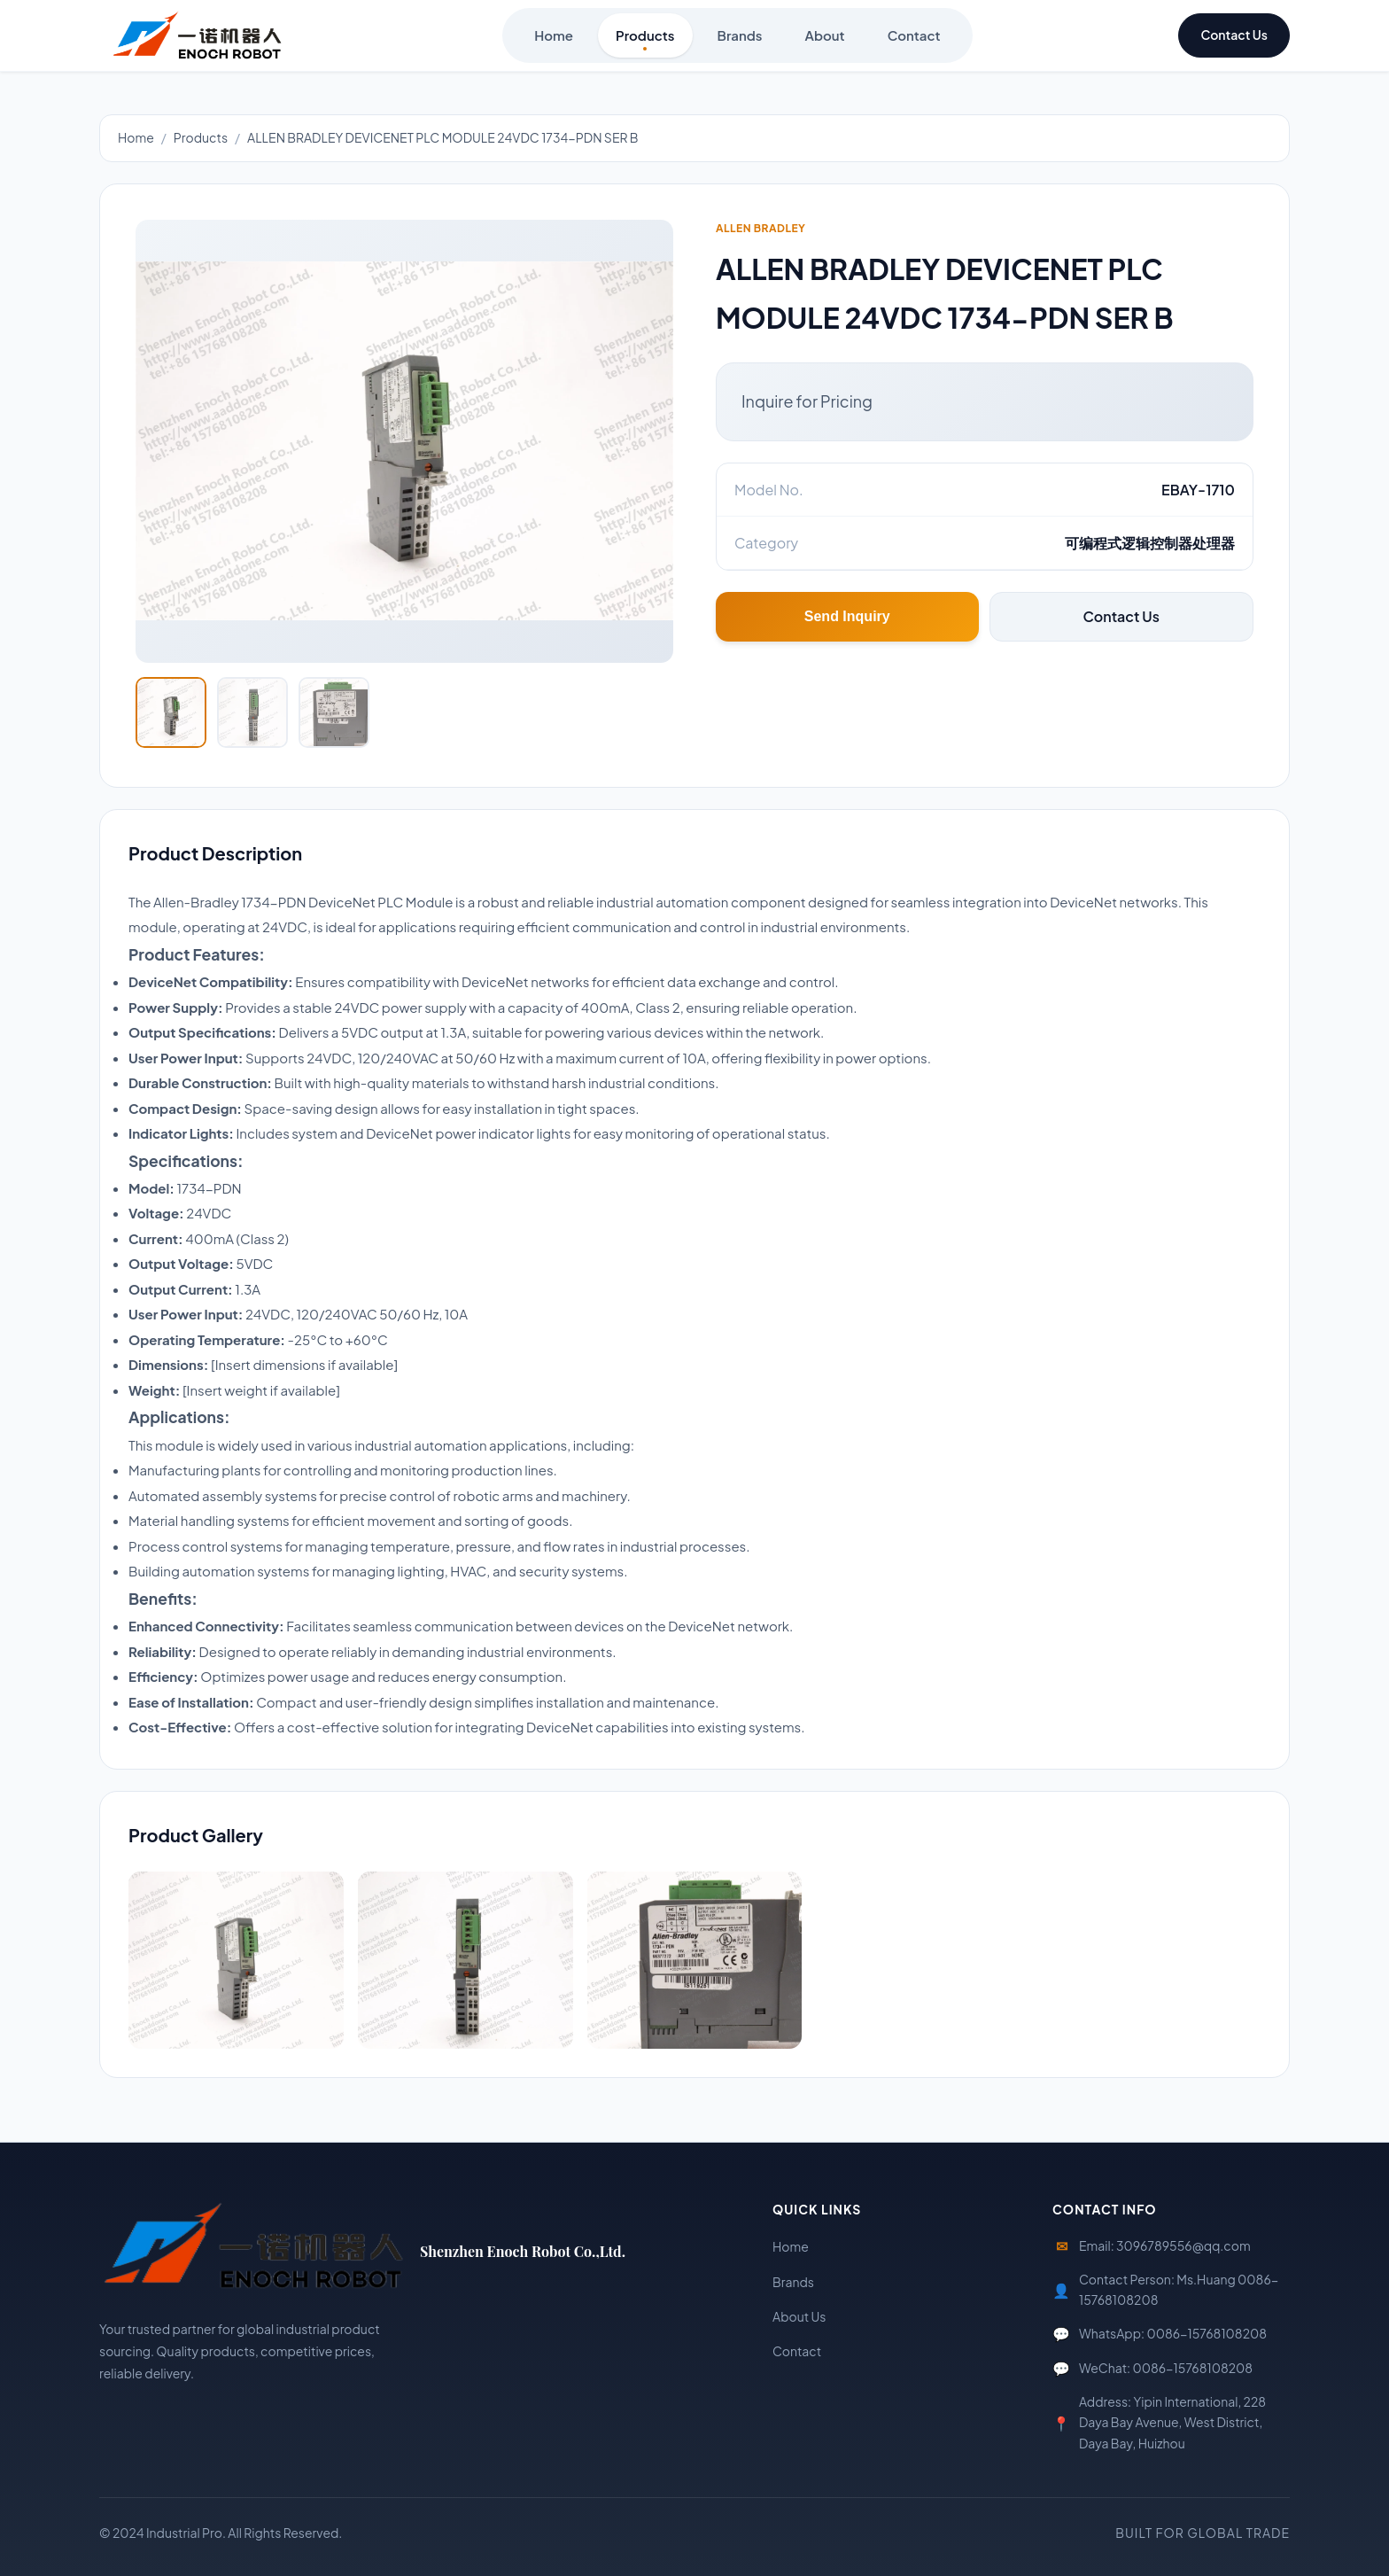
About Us (799, 2316)
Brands (740, 39)
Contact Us (1234, 35)
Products (645, 39)
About (825, 39)
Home (553, 39)
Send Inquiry (847, 616)
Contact (914, 39)
